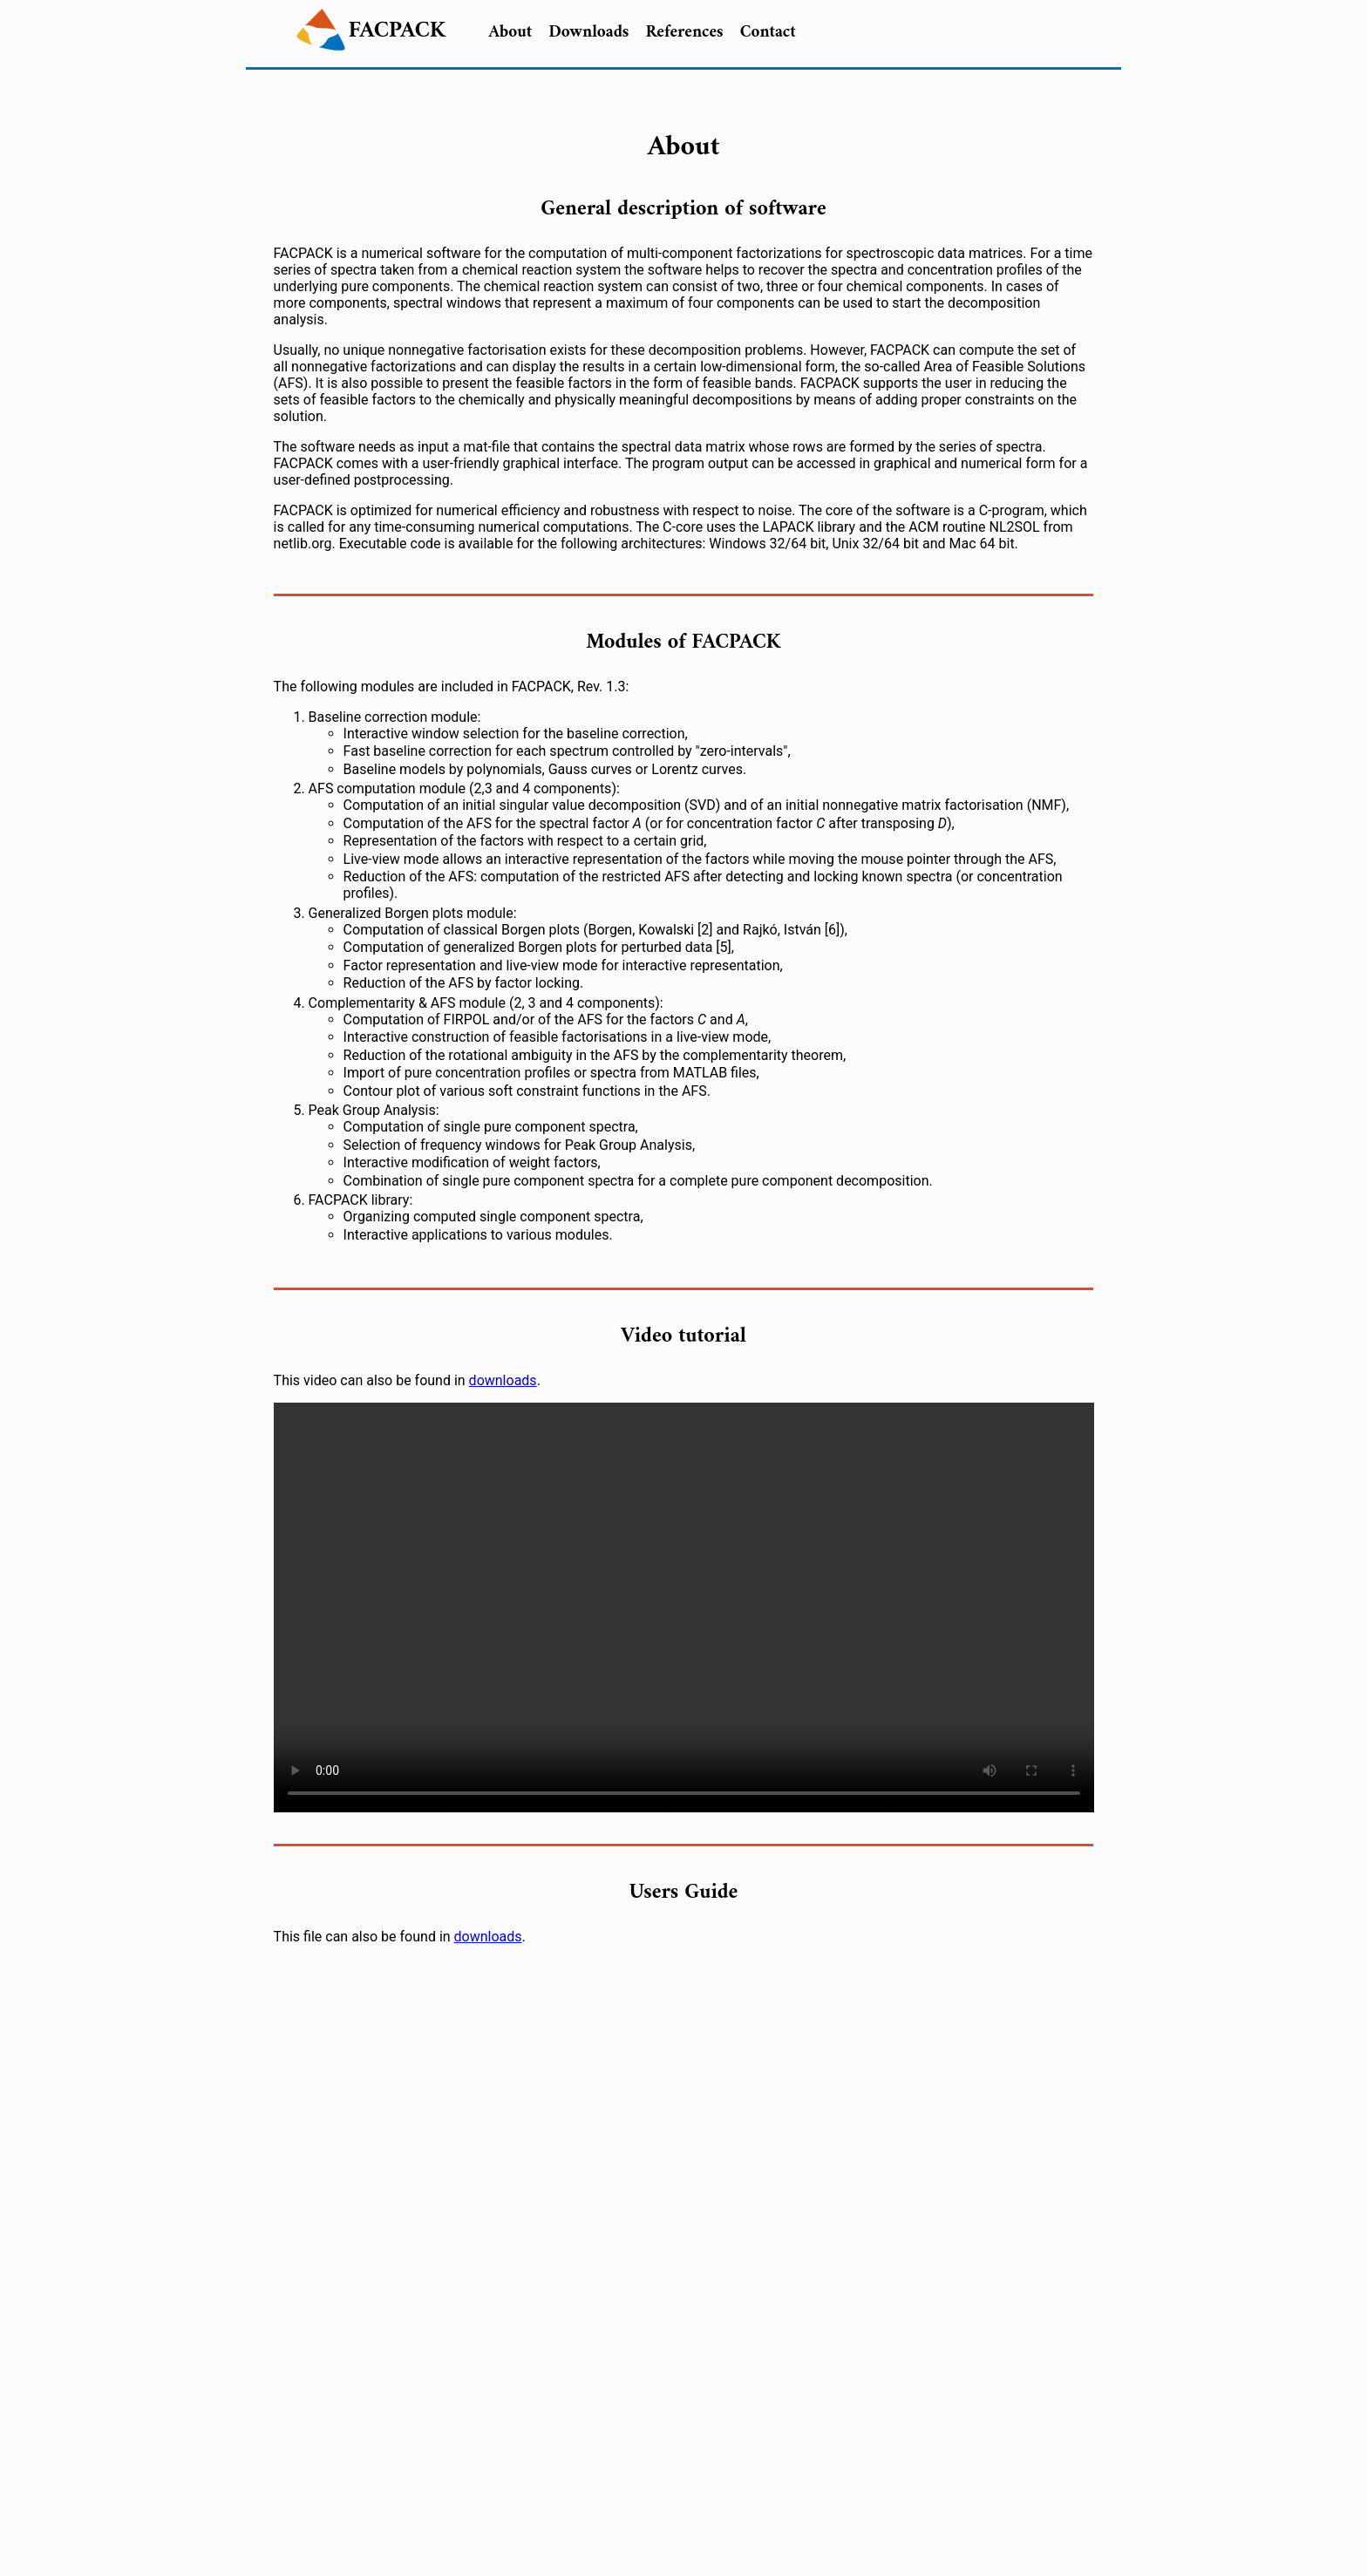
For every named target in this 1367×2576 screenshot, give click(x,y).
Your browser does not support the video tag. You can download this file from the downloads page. (684, 1607)
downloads (503, 1380)
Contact (768, 32)
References (685, 32)
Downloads (588, 32)
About (511, 32)
